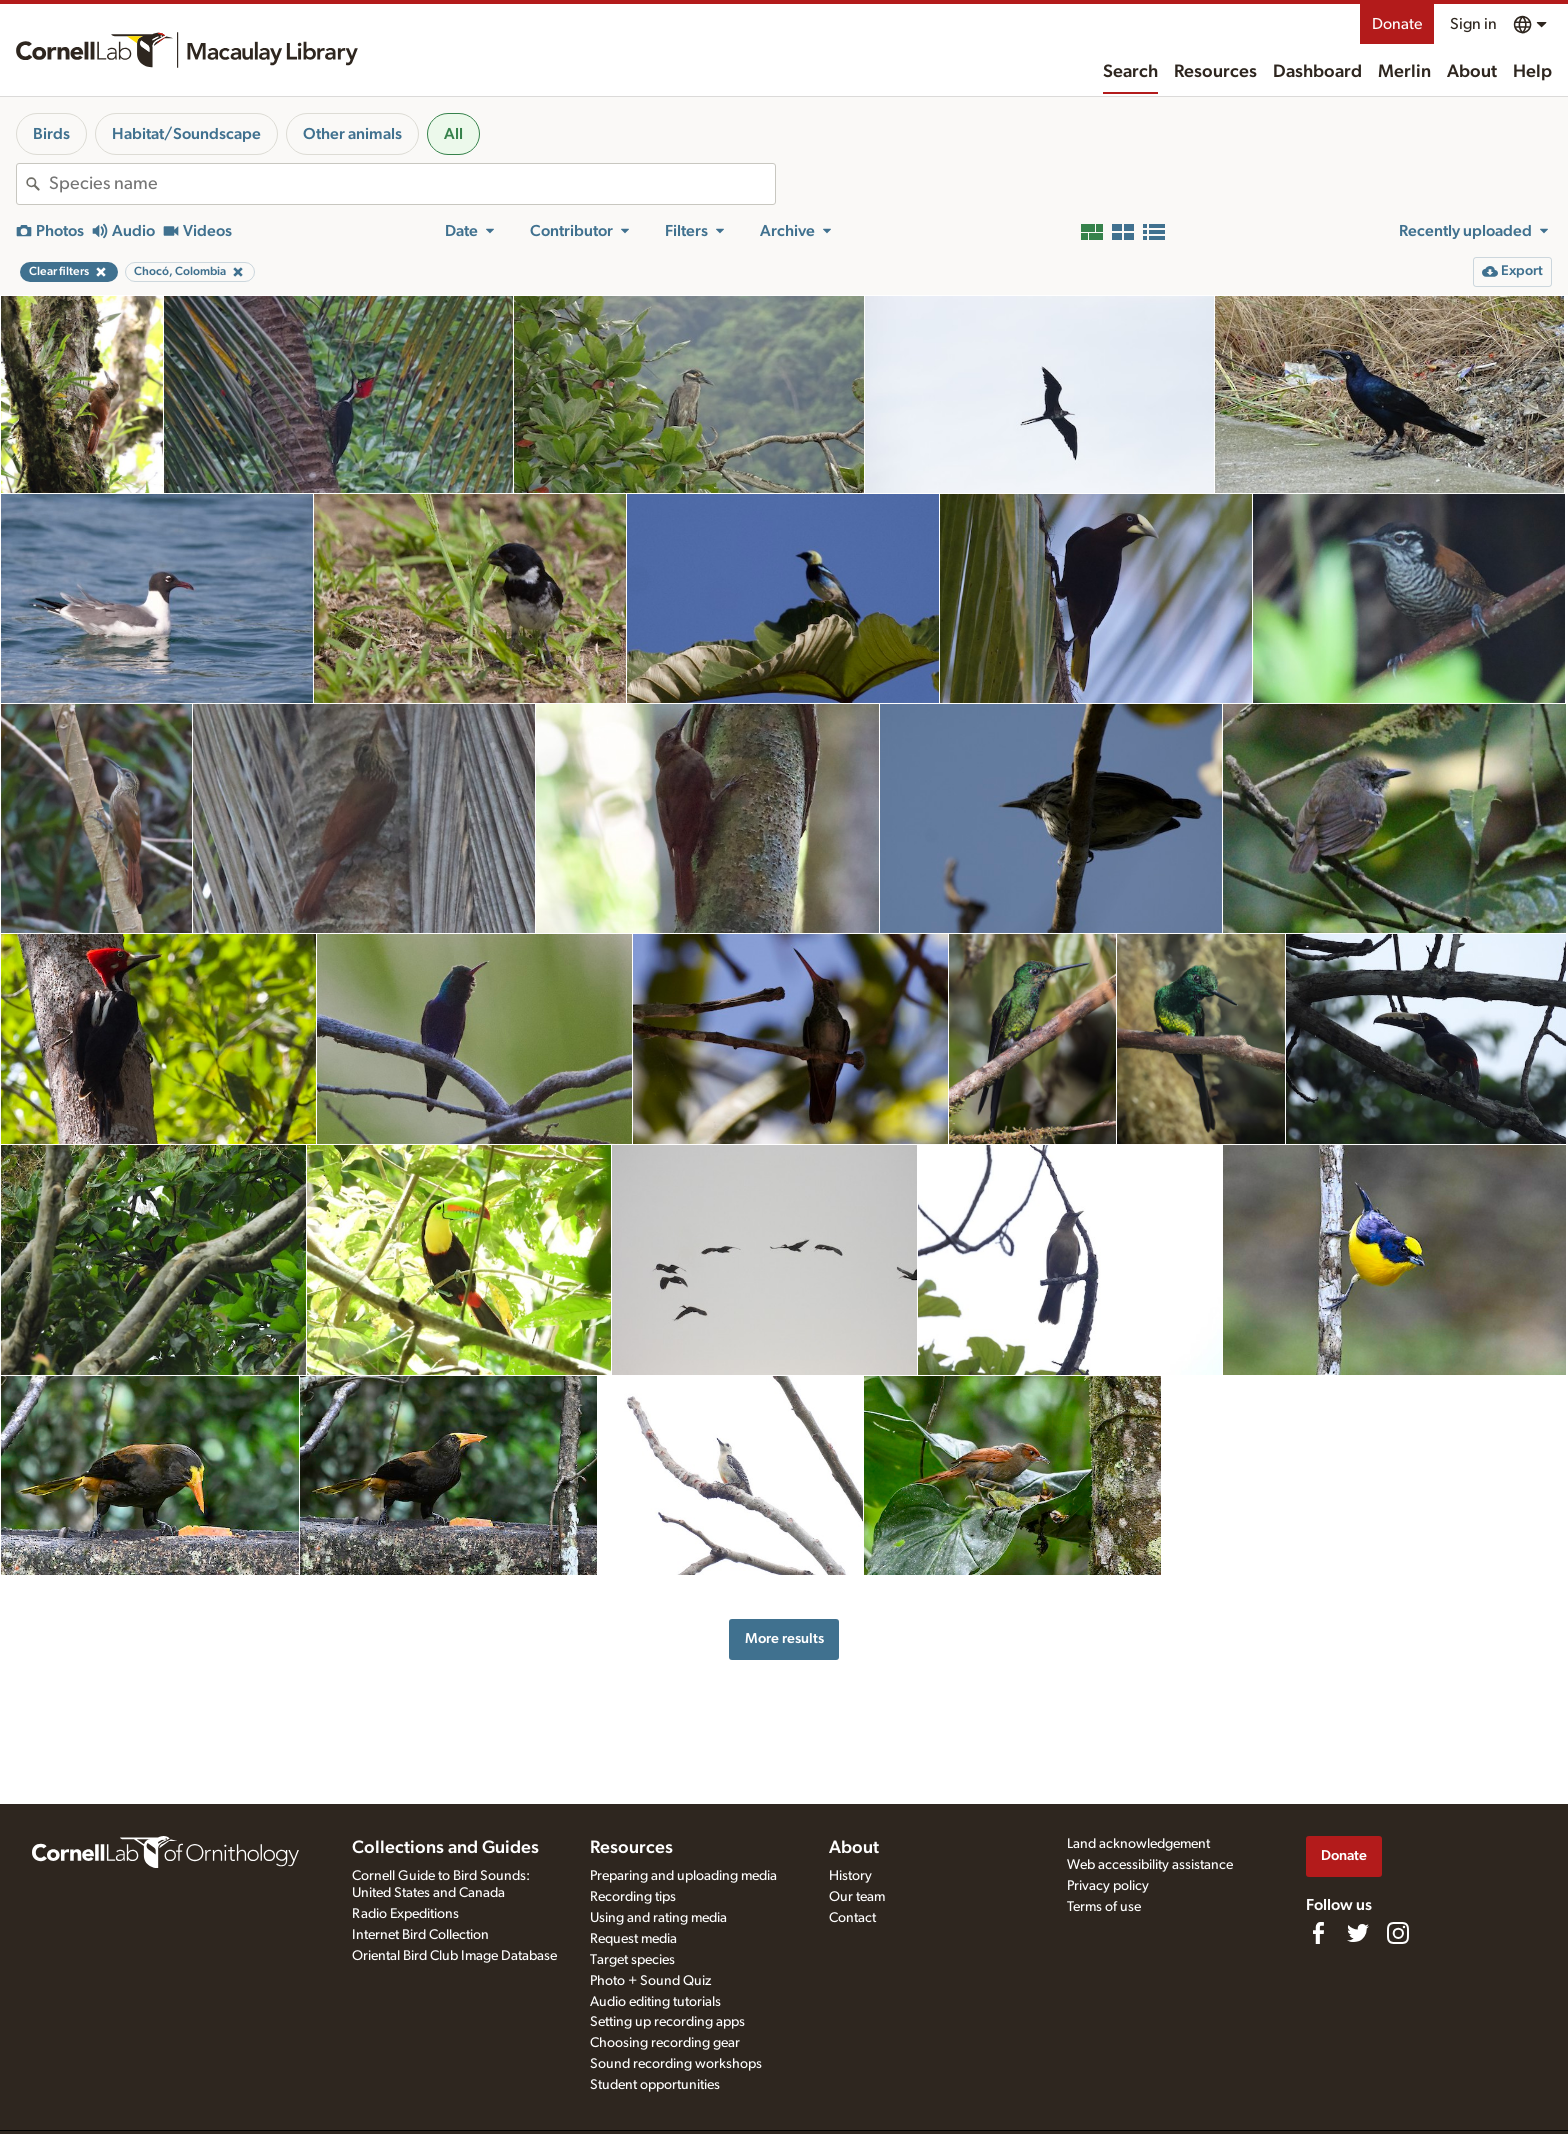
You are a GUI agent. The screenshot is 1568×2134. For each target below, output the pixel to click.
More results (784, 1638)
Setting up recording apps (667, 2022)
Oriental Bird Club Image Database (454, 1956)
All (453, 134)
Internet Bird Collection (420, 1935)
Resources (1215, 72)
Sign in (1473, 24)
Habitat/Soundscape (186, 134)
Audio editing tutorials (655, 2002)
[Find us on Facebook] (1318, 1933)
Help (1532, 72)
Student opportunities (655, 2085)
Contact (852, 1918)
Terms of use (1104, 1907)
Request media (633, 1939)
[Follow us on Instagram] (1398, 1933)
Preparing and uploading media (683, 1876)
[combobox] (412, 184)
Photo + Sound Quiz (650, 1981)
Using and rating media (658, 1918)
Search (1130, 72)
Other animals (352, 134)
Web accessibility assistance (1150, 1865)
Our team (857, 1897)
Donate (1397, 24)
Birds (51, 134)
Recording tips (633, 1897)
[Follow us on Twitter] (1358, 1933)
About (1472, 72)
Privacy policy (1108, 1886)
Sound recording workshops (676, 2064)
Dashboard (1317, 72)
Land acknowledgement (1138, 1844)
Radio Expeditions (405, 1914)
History (850, 1876)
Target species (632, 1960)
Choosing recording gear (665, 2043)
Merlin (1404, 72)
